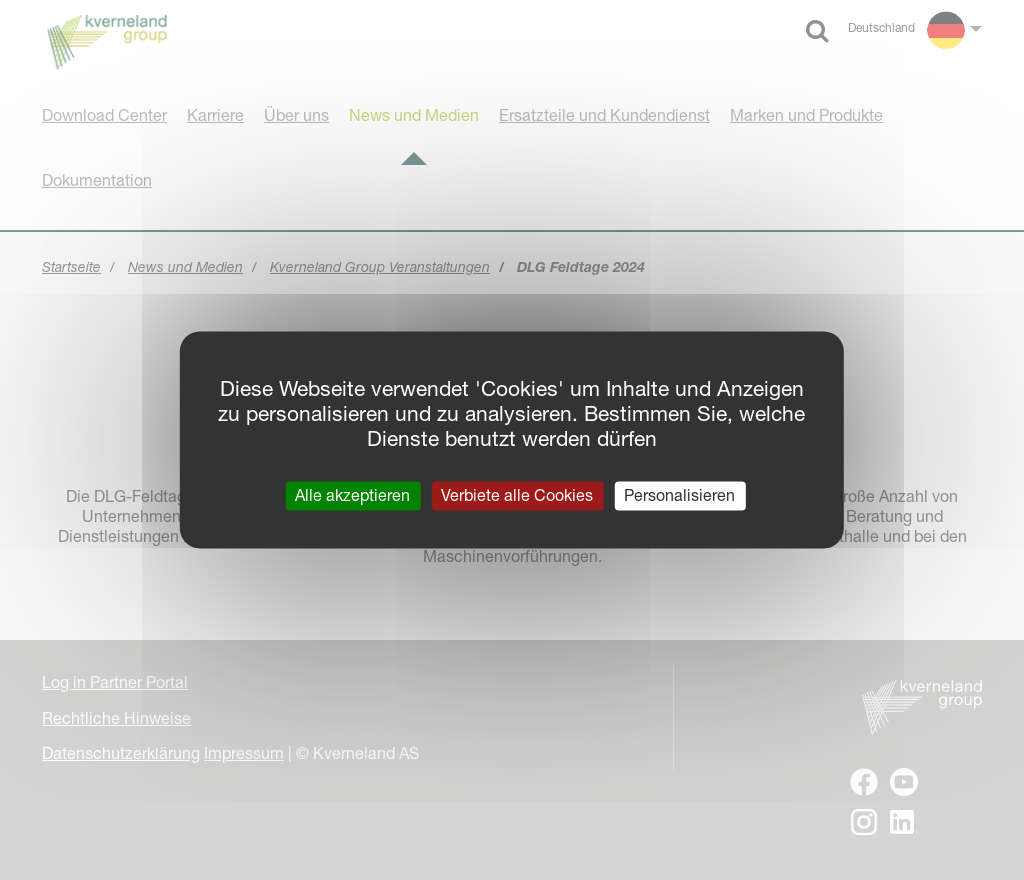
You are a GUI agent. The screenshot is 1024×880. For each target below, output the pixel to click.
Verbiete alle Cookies (517, 495)
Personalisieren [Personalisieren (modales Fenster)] (679, 495)
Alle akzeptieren (352, 495)
